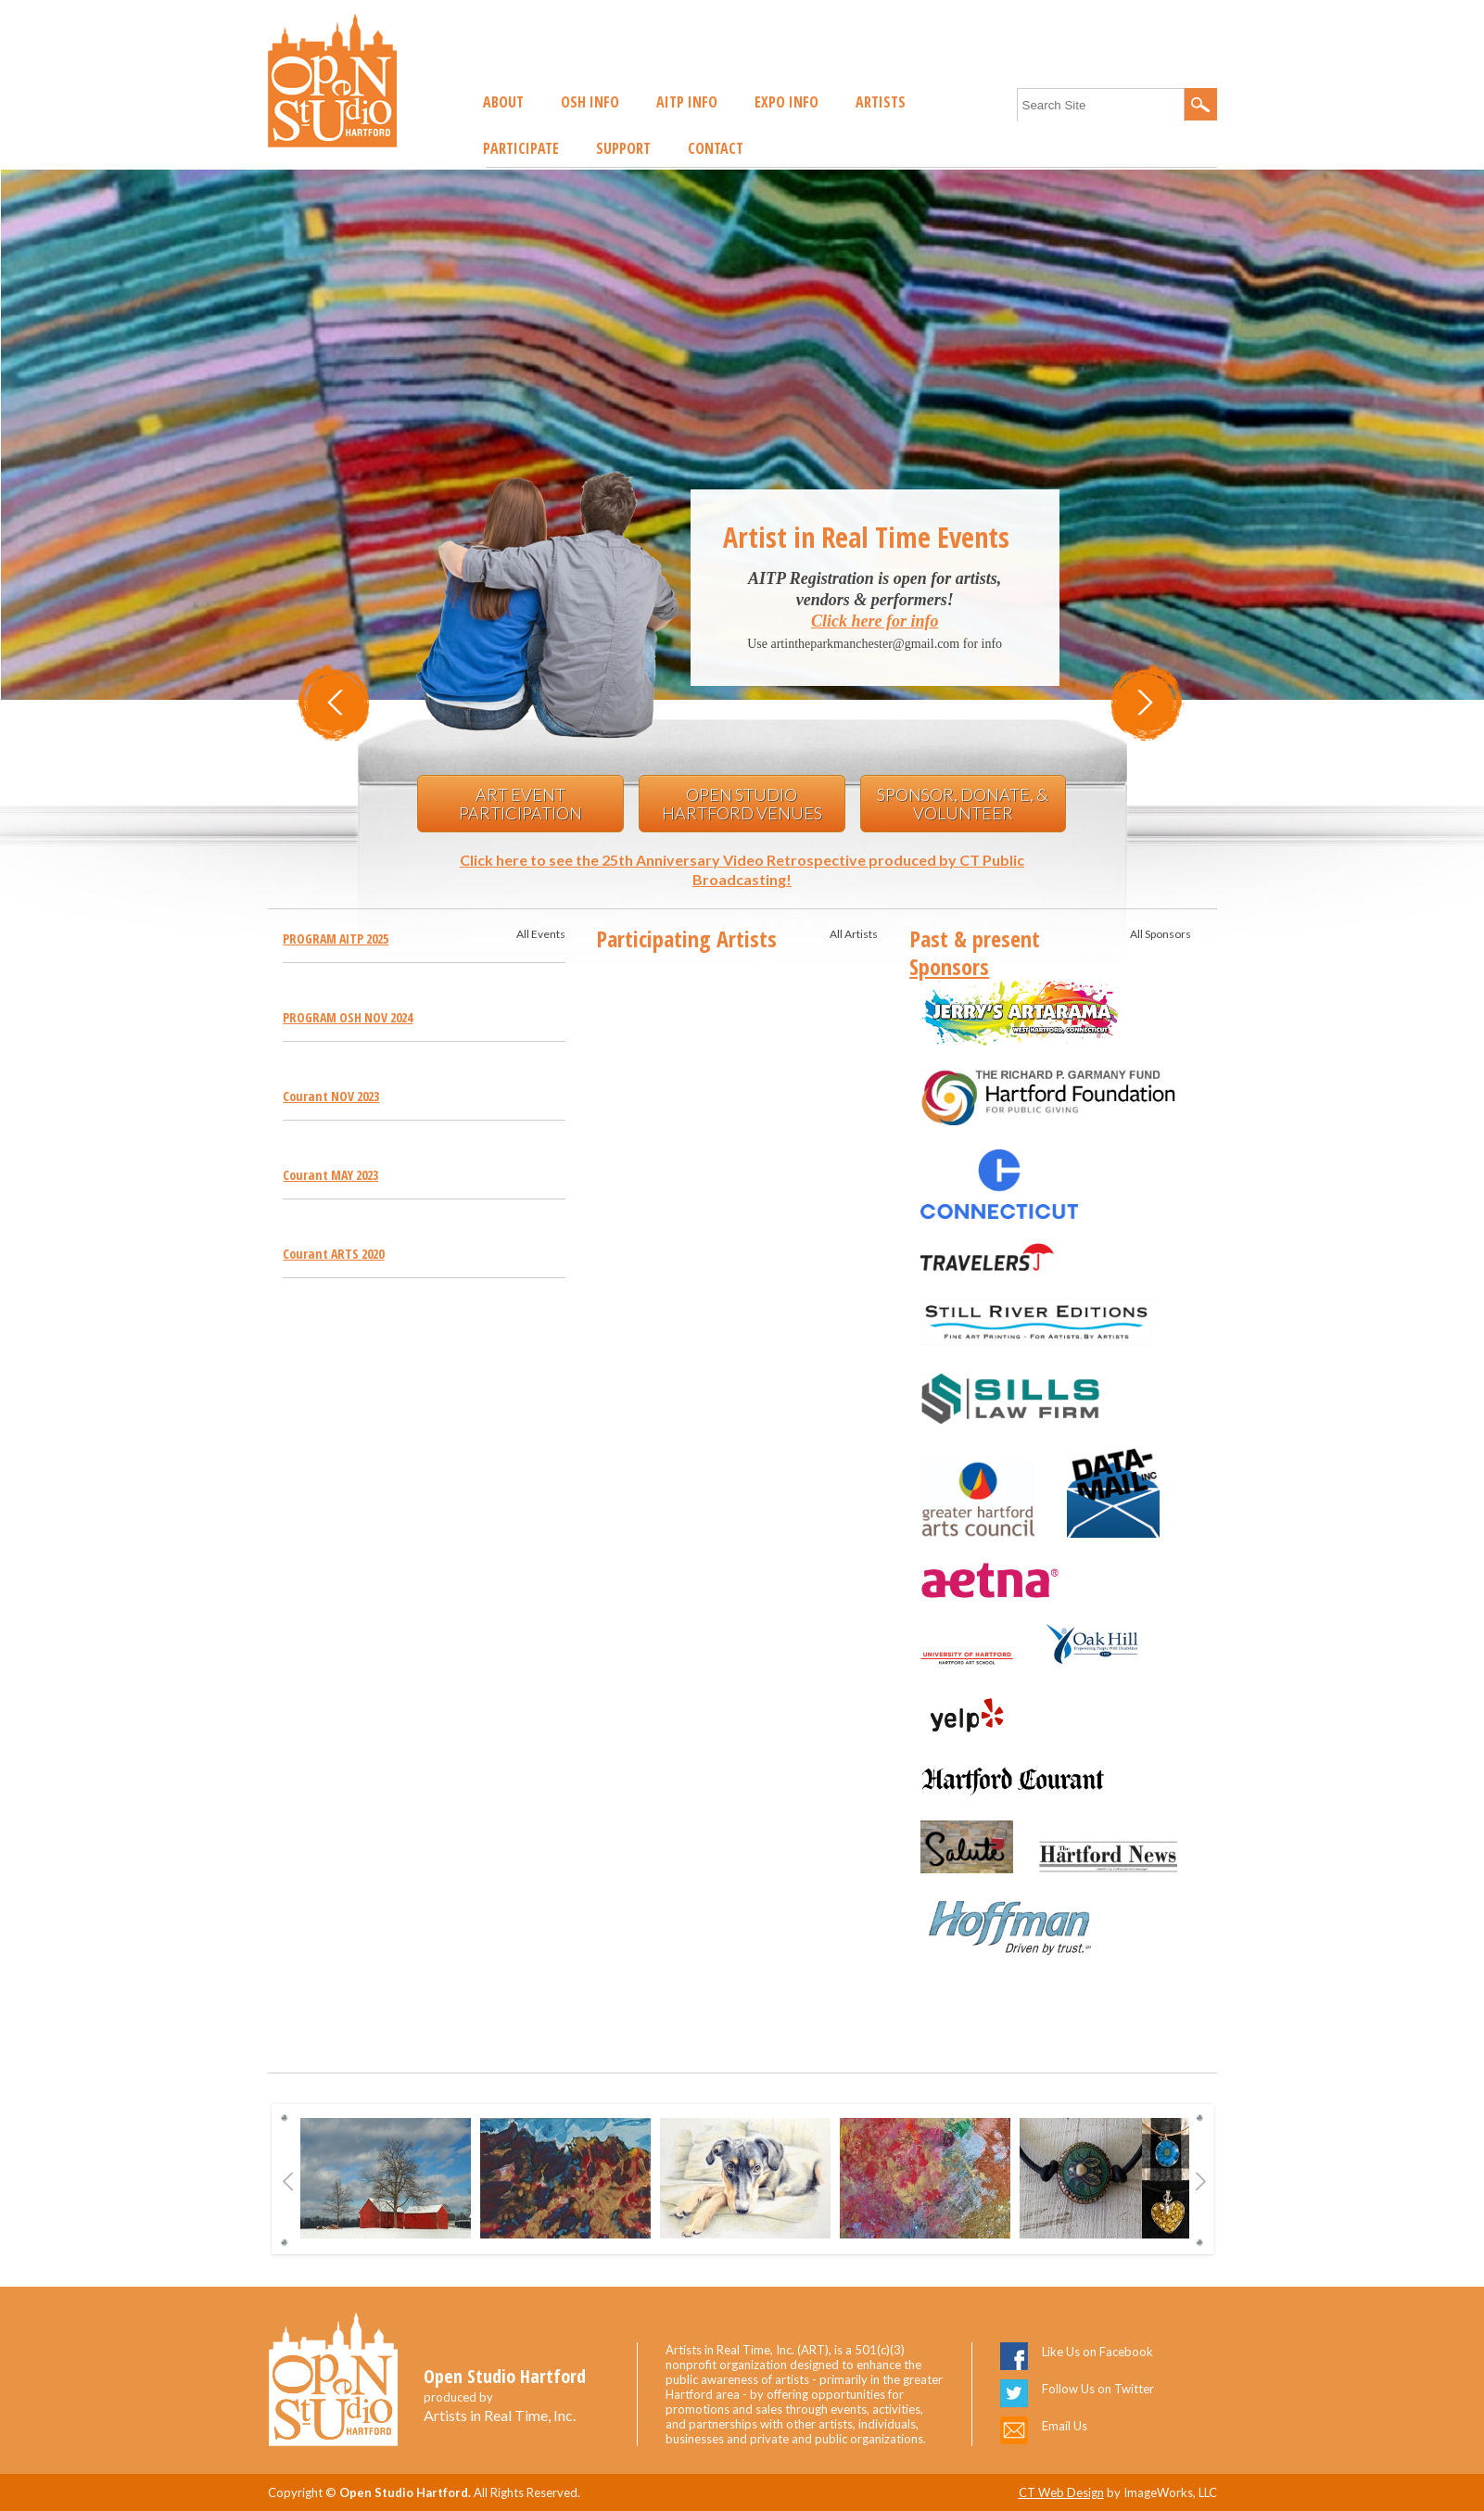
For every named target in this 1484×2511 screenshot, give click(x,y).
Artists (881, 102)
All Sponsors (1160, 934)
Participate (521, 148)
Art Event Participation (520, 803)
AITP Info (686, 102)
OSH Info (590, 102)
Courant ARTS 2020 (333, 1253)
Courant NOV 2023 (331, 1096)
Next (1201, 2181)
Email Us (1064, 2425)
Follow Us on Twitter (1098, 2388)
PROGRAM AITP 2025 (335, 938)
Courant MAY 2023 (330, 1175)
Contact (715, 148)
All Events (540, 934)
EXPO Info (786, 102)
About (503, 102)
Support (623, 148)
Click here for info (875, 621)
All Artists (854, 934)
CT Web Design (1061, 2492)
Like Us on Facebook (1097, 2351)
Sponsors (949, 966)
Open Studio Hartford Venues (742, 803)
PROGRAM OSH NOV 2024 (347, 1017)
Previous (289, 2181)
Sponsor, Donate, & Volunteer (962, 803)
